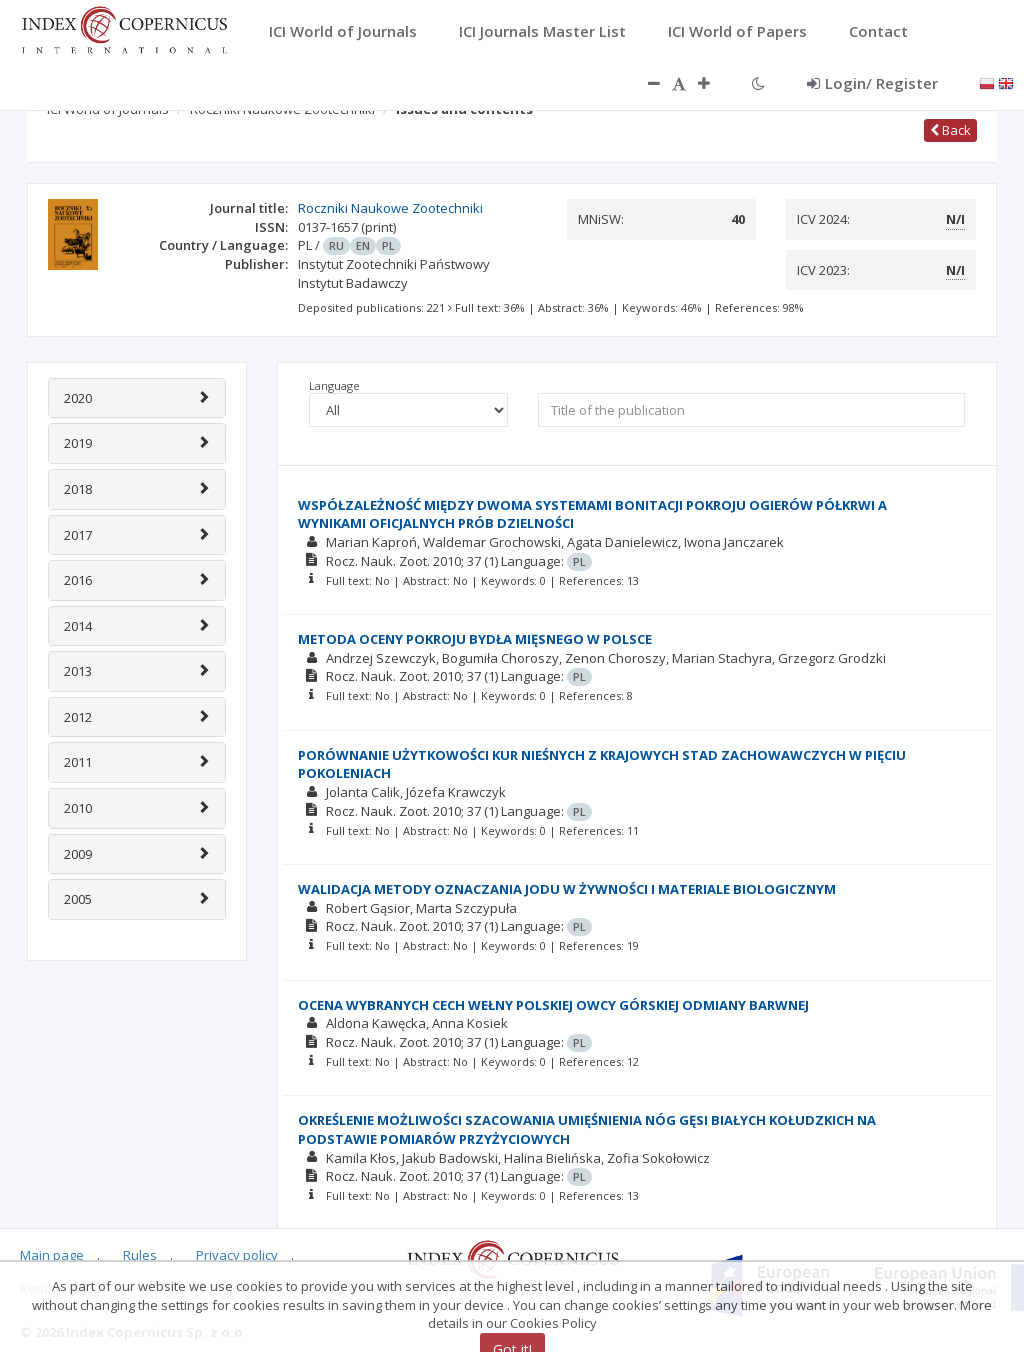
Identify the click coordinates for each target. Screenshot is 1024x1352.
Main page (52, 1255)
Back (950, 130)
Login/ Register (872, 83)
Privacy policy (237, 1255)
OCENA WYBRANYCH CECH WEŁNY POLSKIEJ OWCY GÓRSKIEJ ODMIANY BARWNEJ (553, 1005)
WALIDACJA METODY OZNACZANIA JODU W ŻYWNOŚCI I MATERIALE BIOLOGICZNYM (567, 889)
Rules (140, 1255)
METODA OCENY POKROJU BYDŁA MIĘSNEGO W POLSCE (475, 639)
